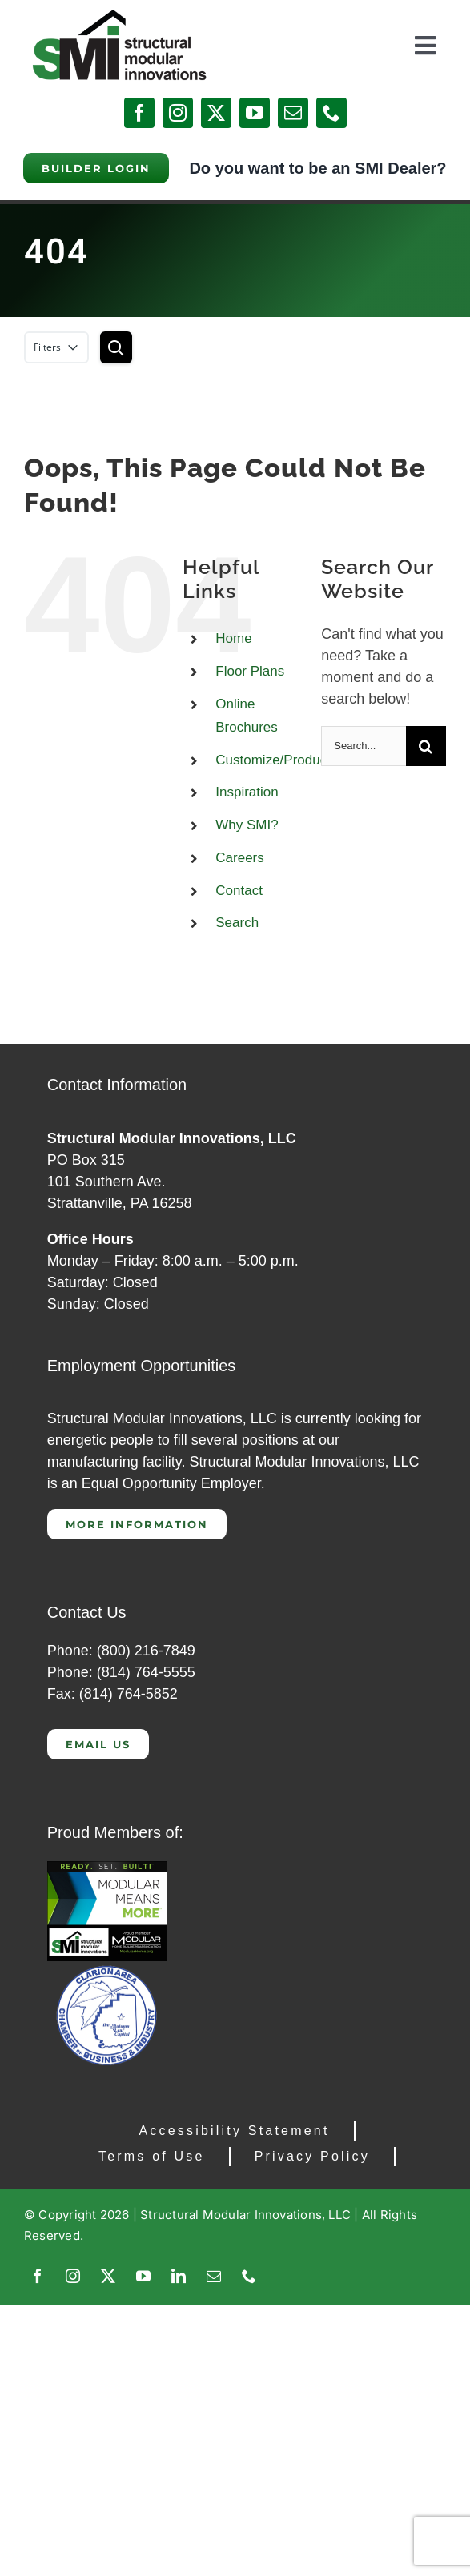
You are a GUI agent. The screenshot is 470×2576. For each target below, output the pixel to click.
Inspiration (246, 792)
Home (233, 638)
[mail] (293, 113)
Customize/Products (276, 760)
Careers (239, 857)
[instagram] (178, 113)
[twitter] (216, 113)
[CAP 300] (107, 1868)
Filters (56, 347)
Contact (239, 890)
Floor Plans (249, 671)
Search (237, 922)
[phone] (331, 113)
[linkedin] (178, 2275)
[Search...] (363, 746)
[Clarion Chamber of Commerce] (107, 1968)
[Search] (426, 746)
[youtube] (254, 113)
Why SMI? (246, 825)
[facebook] (139, 113)
